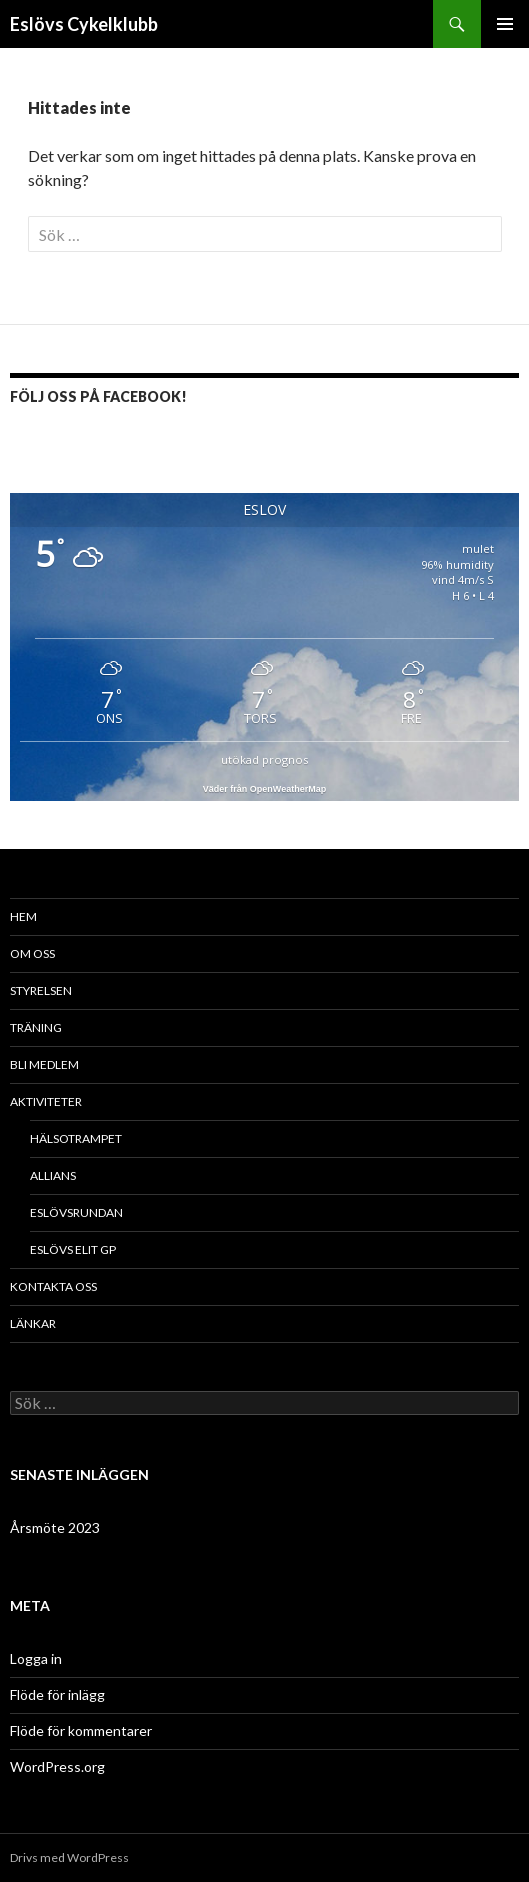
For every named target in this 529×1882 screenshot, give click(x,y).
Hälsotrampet (76, 1138)
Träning (36, 1027)
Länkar (33, 1323)
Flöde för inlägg (57, 1694)
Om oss (32, 953)
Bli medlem (44, 1064)
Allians (53, 1175)
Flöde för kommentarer (81, 1730)
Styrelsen (41, 990)
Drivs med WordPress (69, 1857)
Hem (23, 916)
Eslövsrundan (76, 1212)
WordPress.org (57, 1766)
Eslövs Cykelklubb (84, 24)
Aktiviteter (46, 1101)
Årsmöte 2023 (55, 1527)
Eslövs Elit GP (73, 1249)
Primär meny (505, 24)
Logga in (36, 1658)
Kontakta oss (53, 1286)
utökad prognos (264, 759)
